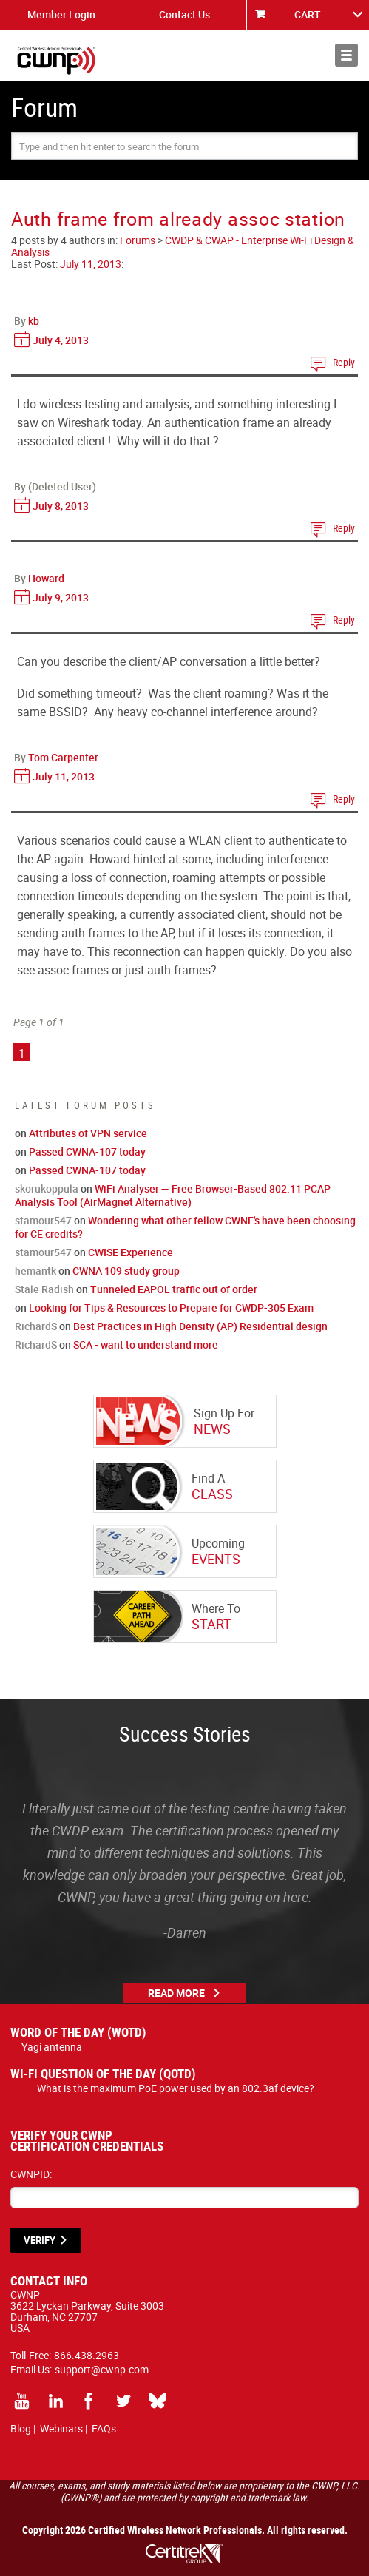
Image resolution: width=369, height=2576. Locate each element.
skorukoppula (46, 1188)
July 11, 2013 (90, 264)
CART (307, 14)
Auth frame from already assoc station (178, 218)
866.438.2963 (86, 2355)
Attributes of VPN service (88, 1133)
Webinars (61, 2428)
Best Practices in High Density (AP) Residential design (200, 1326)
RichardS (36, 1326)
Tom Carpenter (63, 757)
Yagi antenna (51, 2047)
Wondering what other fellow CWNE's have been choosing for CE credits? (185, 1227)
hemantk (35, 1271)
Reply (344, 362)
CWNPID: (31, 2174)
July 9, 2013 (61, 597)
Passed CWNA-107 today (87, 1151)
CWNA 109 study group (126, 1271)
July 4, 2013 (61, 340)
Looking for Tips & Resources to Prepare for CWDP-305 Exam (171, 1308)
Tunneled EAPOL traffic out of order (173, 1289)
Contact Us (184, 14)
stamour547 (43, 1220)
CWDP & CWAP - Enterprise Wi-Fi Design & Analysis (182, 246)
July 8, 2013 (61, 506)
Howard (46, 578)
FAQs (104, 2428)
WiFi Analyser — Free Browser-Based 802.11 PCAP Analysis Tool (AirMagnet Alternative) (173, 1195)
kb (33, 321)
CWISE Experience (130, 1252)
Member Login (61, 14)
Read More (176, 1993)
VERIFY (39, 2240)
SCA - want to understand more (145, 1345)
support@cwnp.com (102, 2369)
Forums (137, 240)
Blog (20, 2428)
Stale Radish (44, 1289)
